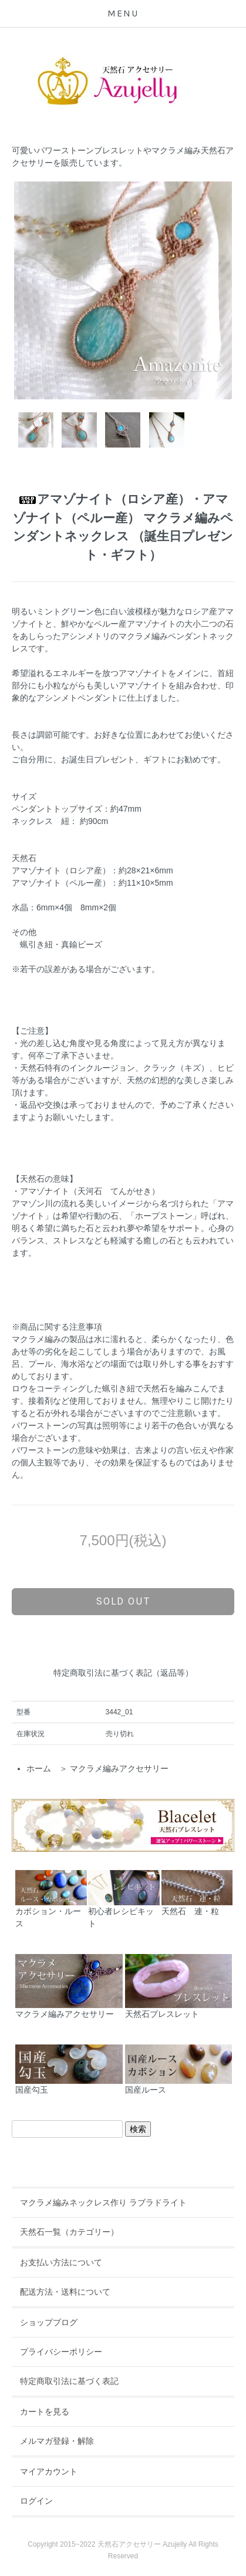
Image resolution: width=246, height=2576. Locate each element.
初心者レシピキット (124, 1899)
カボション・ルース (51, 1899)
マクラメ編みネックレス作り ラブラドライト (103, 2202)
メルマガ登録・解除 (57, 2441)
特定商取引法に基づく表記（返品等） (123, 1672)
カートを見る (44, 2411)
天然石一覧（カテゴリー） (69, 2232)
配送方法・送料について (65, 2291)
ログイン (36, 2501)
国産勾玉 (69, 2069)
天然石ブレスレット (178, 1986)
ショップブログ (48, 2322)
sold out (123, 1601)
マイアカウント (48, 2471)
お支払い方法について (61, 2262)
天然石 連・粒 (197, 1893)
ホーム (38, 1768)
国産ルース (178, 2069)
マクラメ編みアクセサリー (119, 1768)
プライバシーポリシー (61, 2351)
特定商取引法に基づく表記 (69, 2381)
